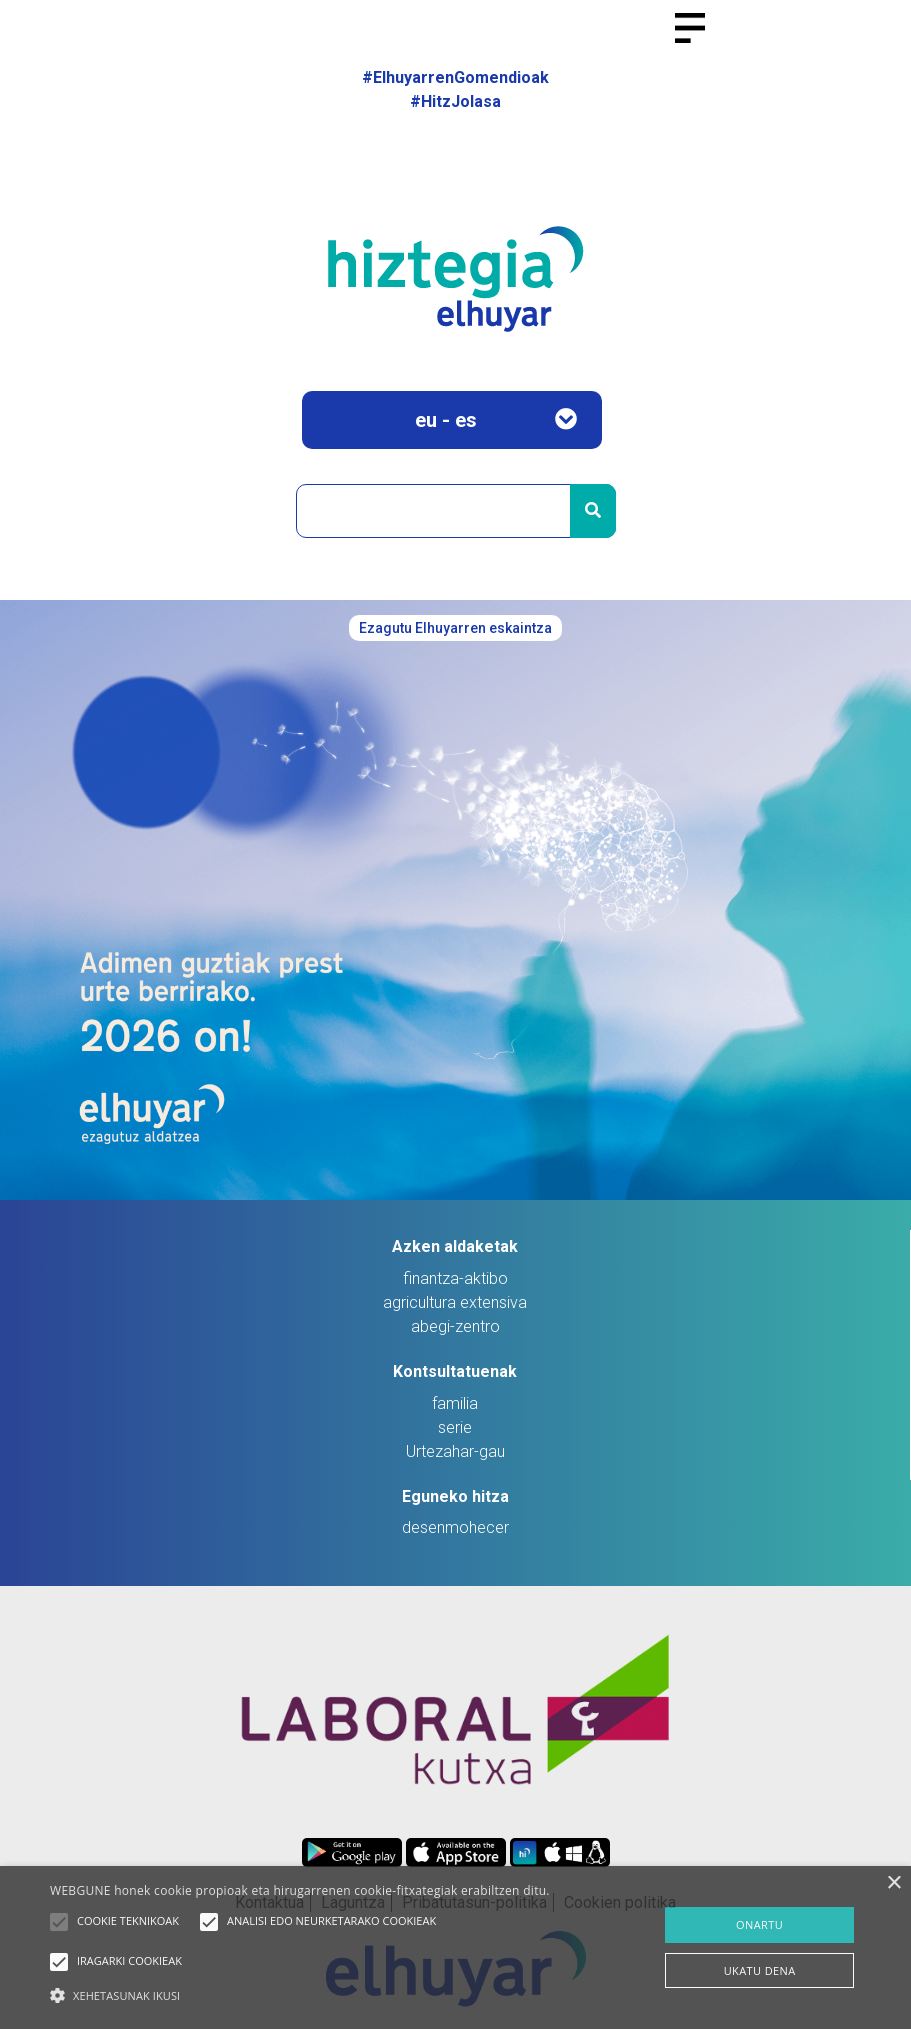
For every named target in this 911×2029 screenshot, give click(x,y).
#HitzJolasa (455, 101)
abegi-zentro (455, 1326)
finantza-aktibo (455, 1278)
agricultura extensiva (455, 1302)
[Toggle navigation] (698, 40)
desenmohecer (455, 1527)
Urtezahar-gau (455, 1451)
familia (455, 1403)
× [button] (893, 1883)
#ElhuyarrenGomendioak (455, 77)
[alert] (455, 1947)
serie (455, 1427)
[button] (59, 1922)
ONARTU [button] (759, 1924)
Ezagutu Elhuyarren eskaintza (455, 628)
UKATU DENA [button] (760, 1970)
